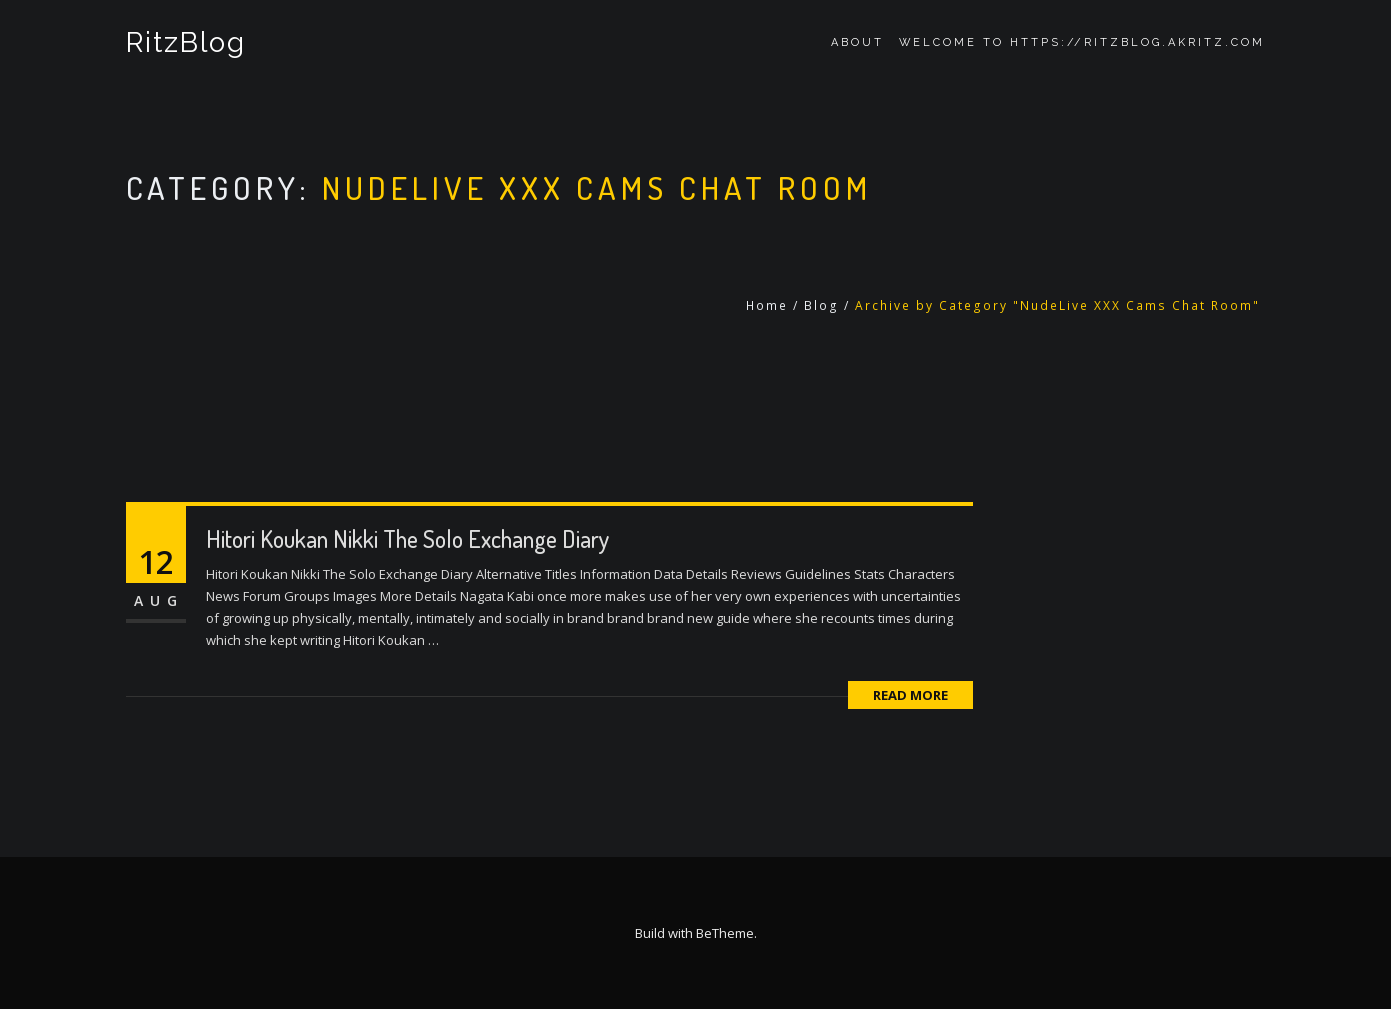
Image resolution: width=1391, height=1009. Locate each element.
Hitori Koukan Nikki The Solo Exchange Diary (407, 538)
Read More (910, 695)
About (857, 42)
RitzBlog (186, 42)
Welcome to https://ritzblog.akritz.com (1082, 42)
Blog (821, 305)
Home (767, 305)
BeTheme (725, 933)
